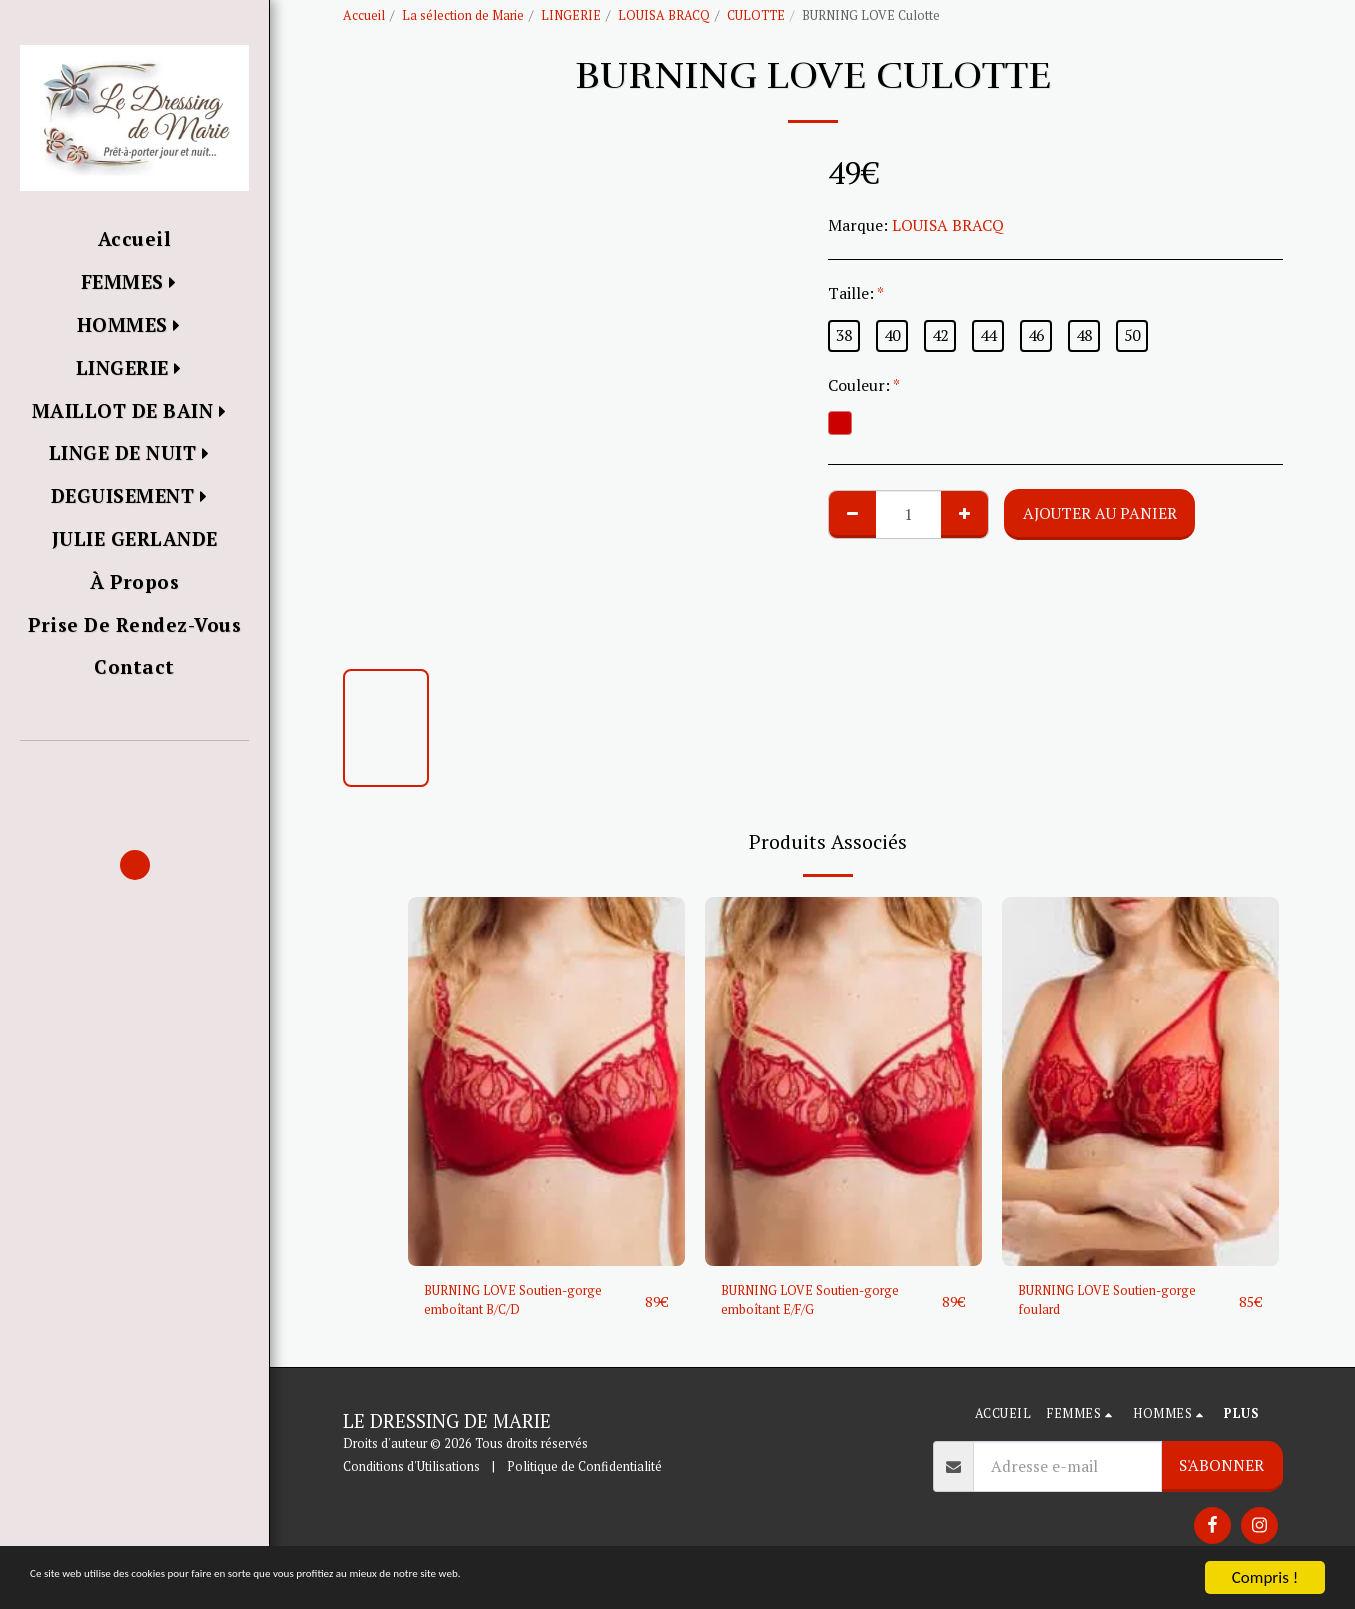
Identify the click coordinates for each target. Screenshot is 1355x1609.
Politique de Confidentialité (584, 1476)
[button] (134, 769)
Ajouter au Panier (1100, 513)
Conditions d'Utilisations (411, 1476)
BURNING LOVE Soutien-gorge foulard (1107, 1305)
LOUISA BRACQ (664, 15)
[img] (546, 1081)
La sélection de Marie (463, 15)
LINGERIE (571, 15)
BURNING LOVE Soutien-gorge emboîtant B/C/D (513, 1305)
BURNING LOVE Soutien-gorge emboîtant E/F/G (810, 1305)
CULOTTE (756, 15)
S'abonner (1221, 1474)
